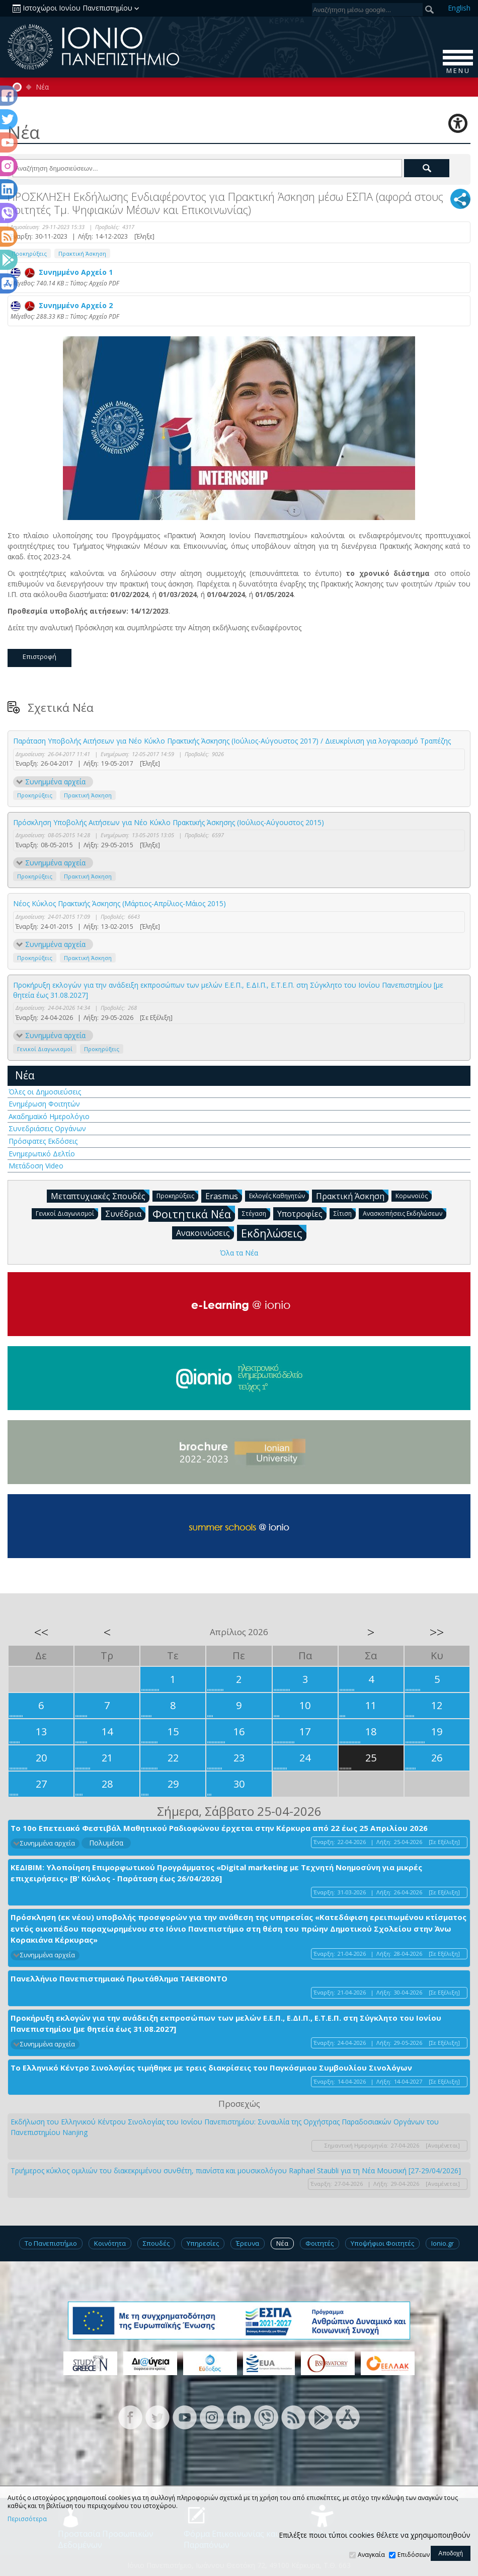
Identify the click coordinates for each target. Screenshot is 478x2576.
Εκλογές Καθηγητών (279, 1195)
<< (41, 1632)
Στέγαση (256, 1213)
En (459, 8)
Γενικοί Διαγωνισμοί (44, 1049)
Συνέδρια (125, 1213)
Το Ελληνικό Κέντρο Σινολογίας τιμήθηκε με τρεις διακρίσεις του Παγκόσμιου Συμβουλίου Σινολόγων (211, 2068)
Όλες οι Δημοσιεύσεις (45, 1091)
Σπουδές (156, 2243)
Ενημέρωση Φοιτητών (44, 1104)
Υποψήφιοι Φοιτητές (382, 2243)
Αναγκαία (371, 2554)
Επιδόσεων (413, 2554)
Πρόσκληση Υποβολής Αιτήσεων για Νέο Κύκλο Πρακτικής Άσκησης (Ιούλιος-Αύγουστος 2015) (168, 822)
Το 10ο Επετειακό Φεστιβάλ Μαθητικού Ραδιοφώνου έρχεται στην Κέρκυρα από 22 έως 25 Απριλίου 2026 (219, 1828)
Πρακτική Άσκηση (82, 253)
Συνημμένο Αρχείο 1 (62, 272)
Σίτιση (345, 1213)
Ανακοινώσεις (205, 1232)
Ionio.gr (442, 2243)
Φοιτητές (319, 2243)
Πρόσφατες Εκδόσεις (43, 1141)
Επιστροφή (39, 656)
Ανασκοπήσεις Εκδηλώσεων (404, 1213)
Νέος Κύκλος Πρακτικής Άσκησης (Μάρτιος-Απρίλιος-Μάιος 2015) (119, 903)
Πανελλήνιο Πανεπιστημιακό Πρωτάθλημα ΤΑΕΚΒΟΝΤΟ (119, 1978)
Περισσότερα (27, 2519)
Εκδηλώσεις (273, 1232)
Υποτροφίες (302, 1213)
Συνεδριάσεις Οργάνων (47, 1128)
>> (437, 1632)
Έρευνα (247, 2243)
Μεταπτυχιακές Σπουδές (100, 1196)
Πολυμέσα (106, 1843)
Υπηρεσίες (203, 2243)
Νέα (42, 87)
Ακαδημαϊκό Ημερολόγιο (49, 1116)
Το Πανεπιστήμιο (51, 2243)
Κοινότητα (110, 2243)
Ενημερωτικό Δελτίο (42, 1153)
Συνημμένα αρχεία (55, 781)
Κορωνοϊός (413, 1195)
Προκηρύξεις (29, 253)
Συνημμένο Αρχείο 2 (62, 305)
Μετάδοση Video (36, 1165)
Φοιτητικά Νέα (193, 1213)
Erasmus (223, 1196)
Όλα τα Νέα (239, 1253)
